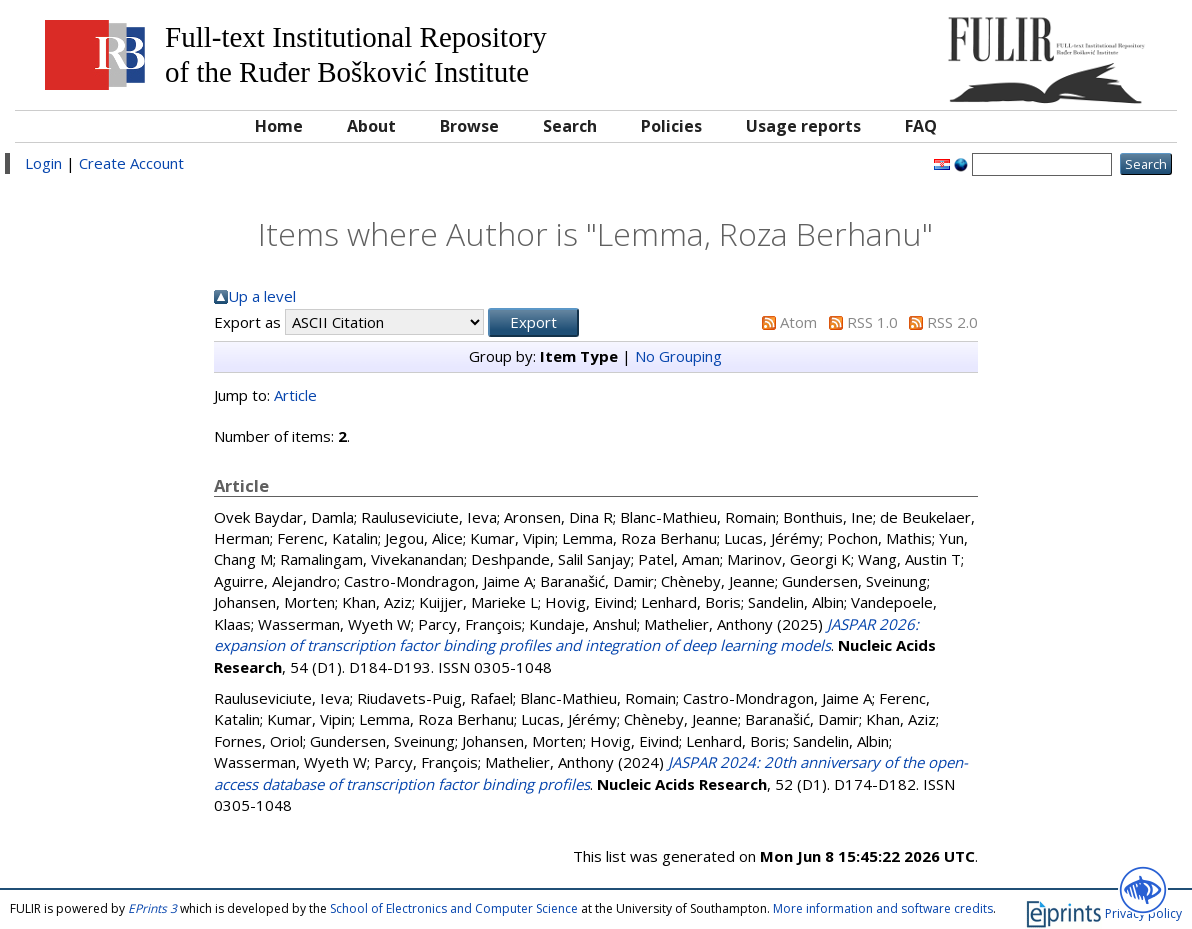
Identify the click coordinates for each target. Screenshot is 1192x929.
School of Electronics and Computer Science (454, 908)
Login (43, 163)
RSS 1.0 (872, 322)
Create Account (131, 163)
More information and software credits (883, 908)
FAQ (921, 126)
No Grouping (678, 356)
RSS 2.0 (952, 322)
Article (295, 395)
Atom (798, 322)
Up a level (262, 296)
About (371, 126)
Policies (671, 126)
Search (570, 126)
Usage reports (803, 126)
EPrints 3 (152, 908)
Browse (469, 126)
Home (279, 126)
